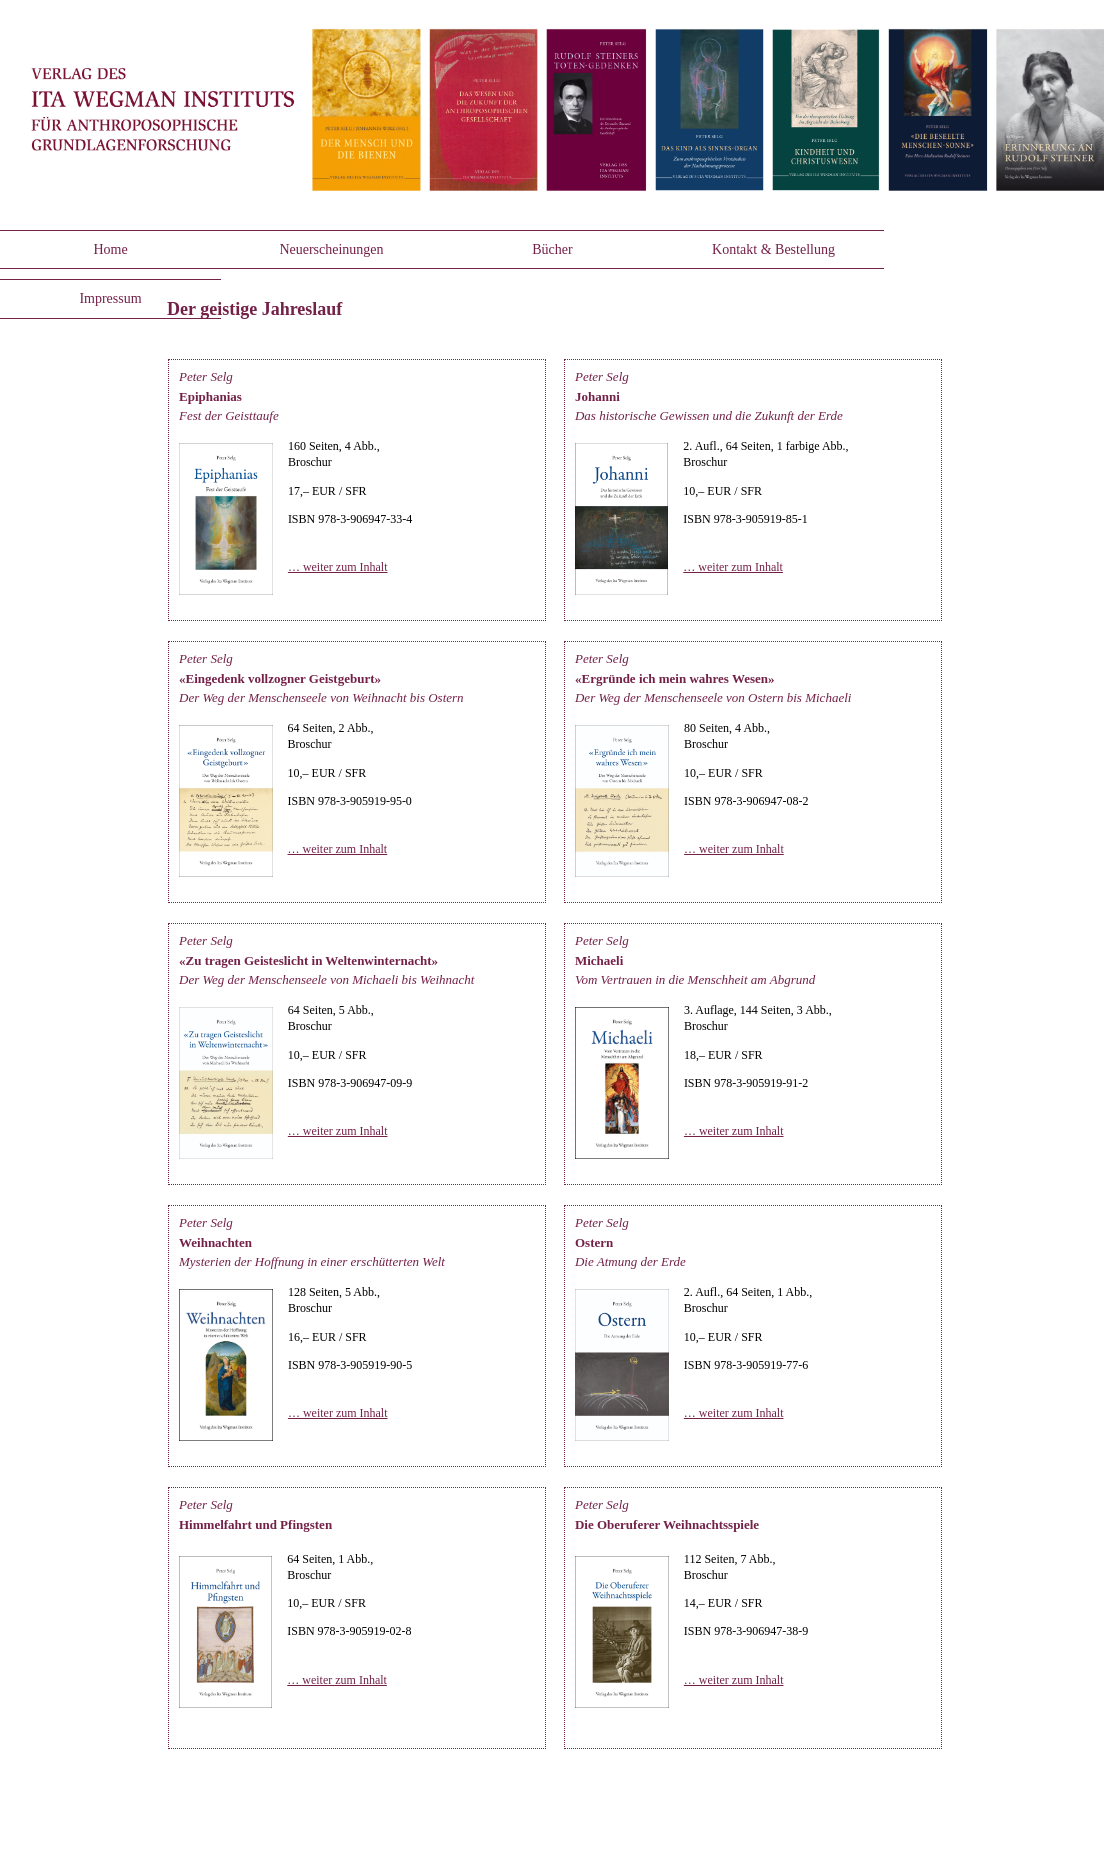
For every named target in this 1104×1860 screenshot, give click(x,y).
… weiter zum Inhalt (338, 567)
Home (110, 249)
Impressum (110, 298)
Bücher (552, 249)
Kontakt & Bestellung (773, 249)
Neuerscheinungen (331, 249)
